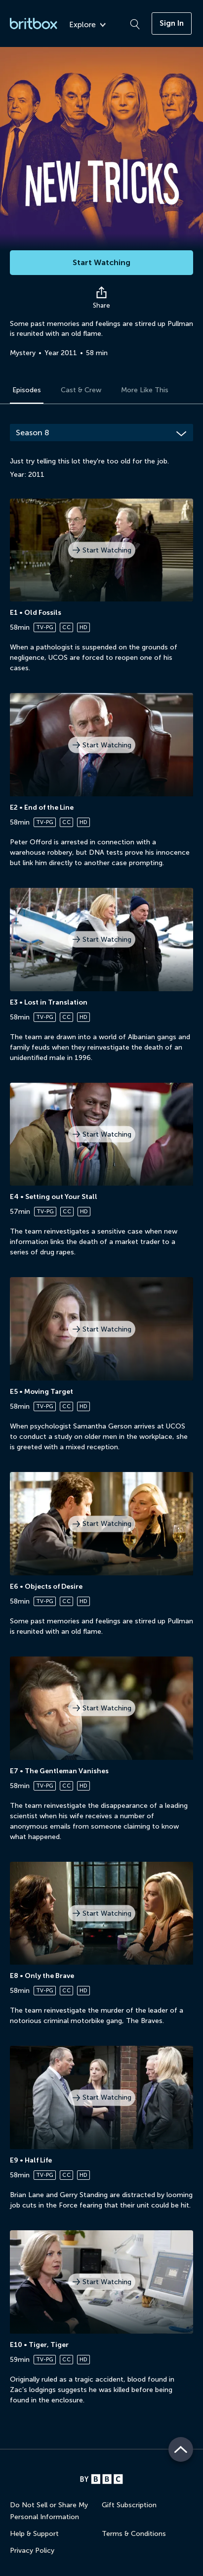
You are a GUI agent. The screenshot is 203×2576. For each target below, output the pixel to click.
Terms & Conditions (134, 2534)
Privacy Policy (32, 2550)
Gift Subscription (129, 2505)
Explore (87, 25)
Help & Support (34, 2534)
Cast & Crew (81, 390)
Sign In (172, 23)
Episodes (26, 390)
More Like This (144, 390)
